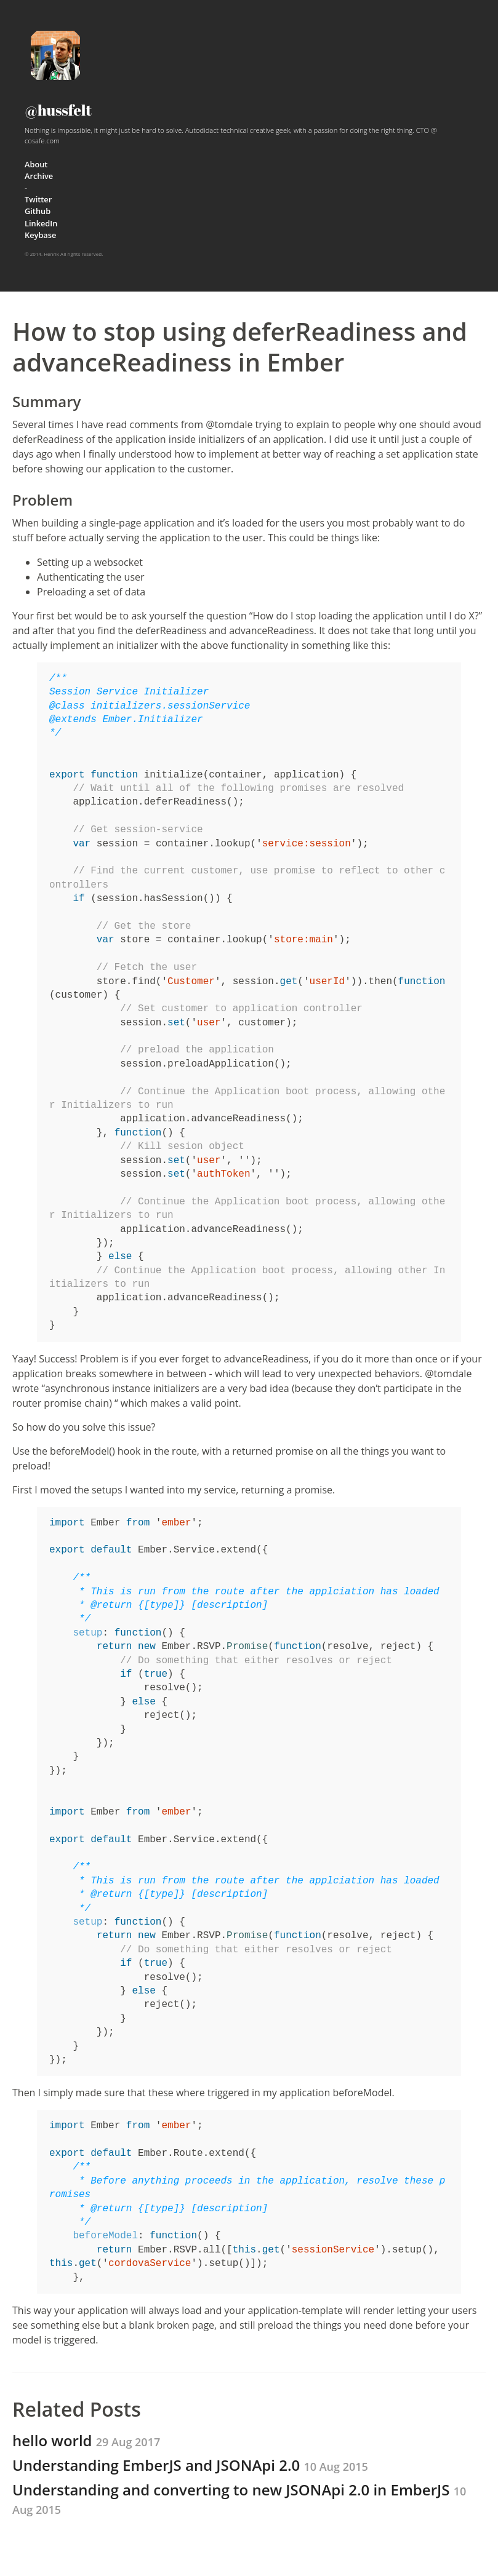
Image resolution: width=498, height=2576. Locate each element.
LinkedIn (41, 223)
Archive (39, 175)
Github (37, 211)
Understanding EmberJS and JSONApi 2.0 (190, 2465)
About (36, 164)
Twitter (38, 199)
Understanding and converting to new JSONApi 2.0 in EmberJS (239, 2498)
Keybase (40, 235)
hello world (86, 2440)
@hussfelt (58, 110)
